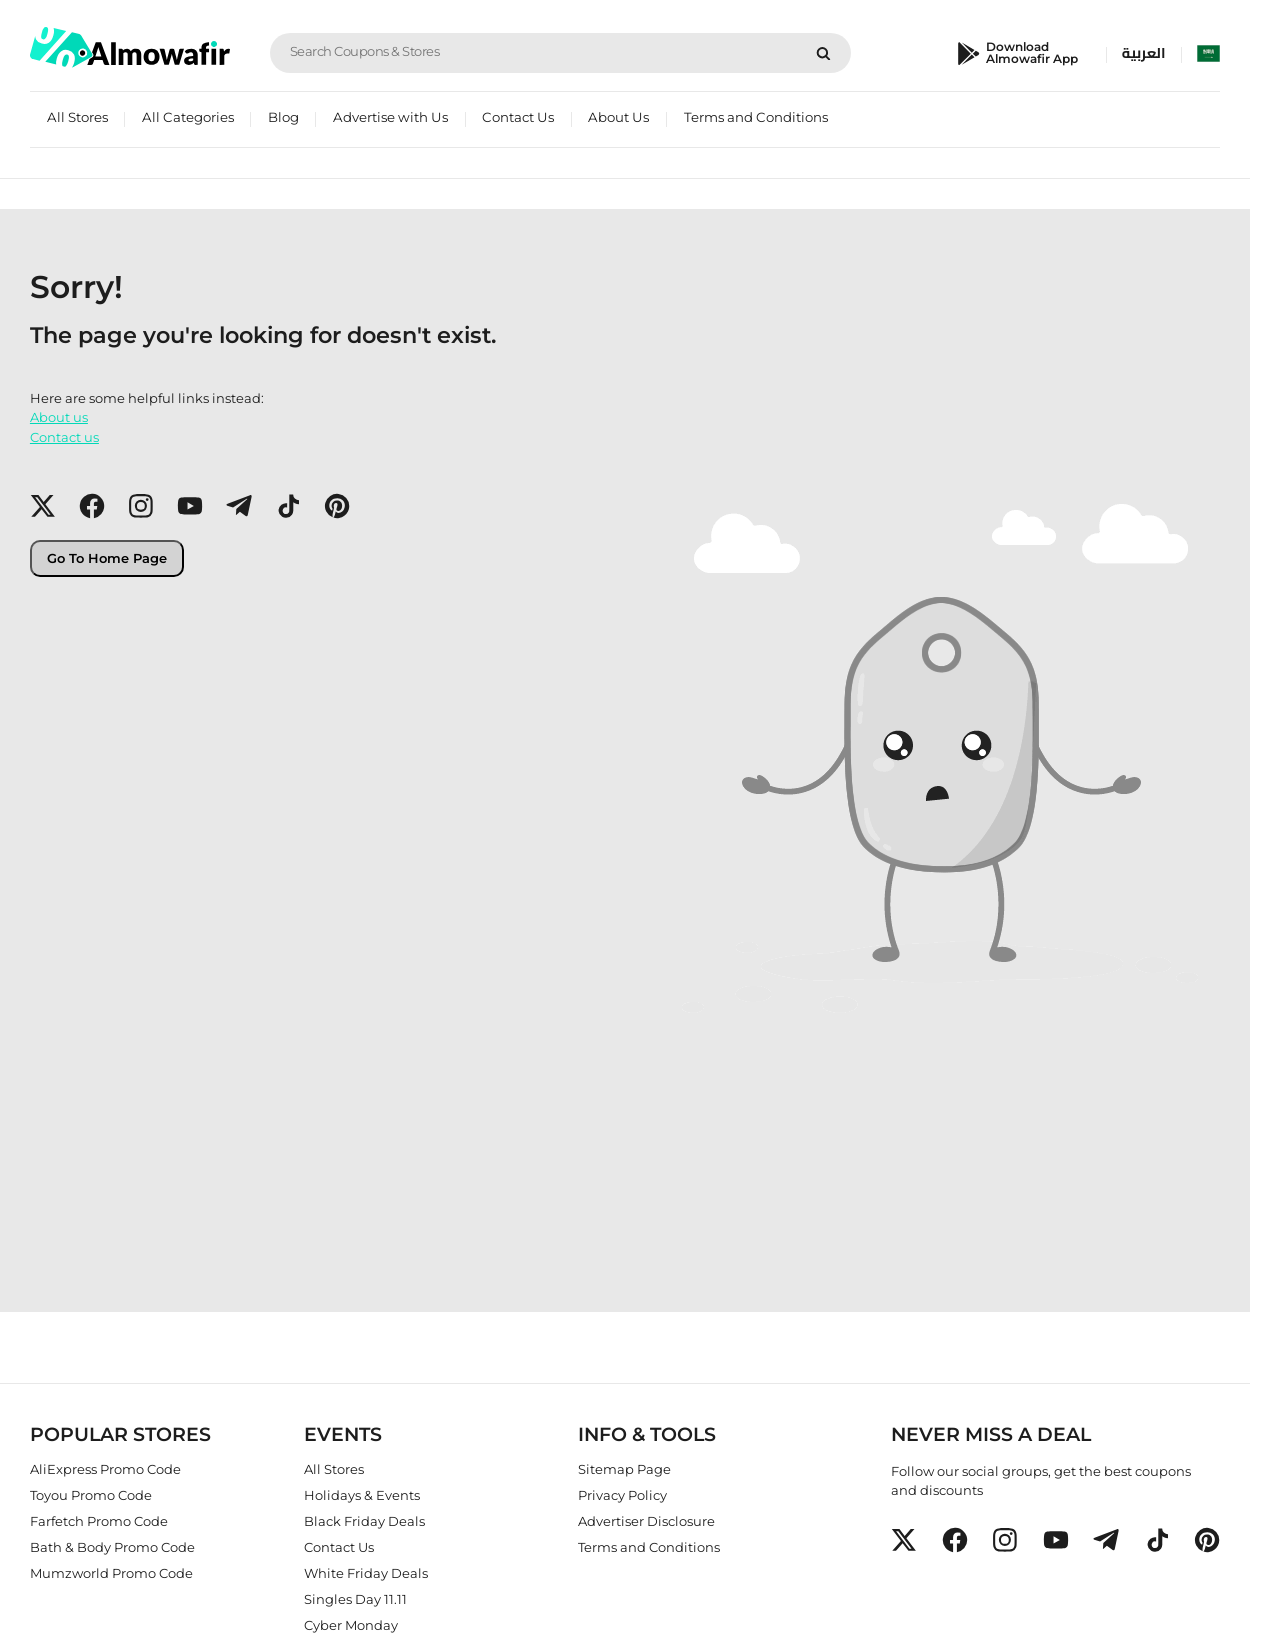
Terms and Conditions (756, 117)
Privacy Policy (622, 1494)
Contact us (64, 437)
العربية (1144, 53)
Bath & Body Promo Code (112, 1546)
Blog (283, 117)
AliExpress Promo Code (105, 1468)
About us (59, 417)
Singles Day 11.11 (355, 1598)
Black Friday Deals (364, 1520)
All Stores (77, 117)
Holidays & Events (362, 1494)
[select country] (1209, 53)
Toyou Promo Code (91, 1494)
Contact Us (518, 117)
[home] (130, 47)
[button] (43, 506)
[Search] (823, 53)
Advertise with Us (390, 117)
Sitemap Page (624, 1468)
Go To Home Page (107, 558)
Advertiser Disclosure (646, 1520)
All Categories (188, 117)
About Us (618, 117)
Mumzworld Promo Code (111, 1572)
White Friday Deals (366, 1572)
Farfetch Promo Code (99, 1520)
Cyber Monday (351, 1624)
